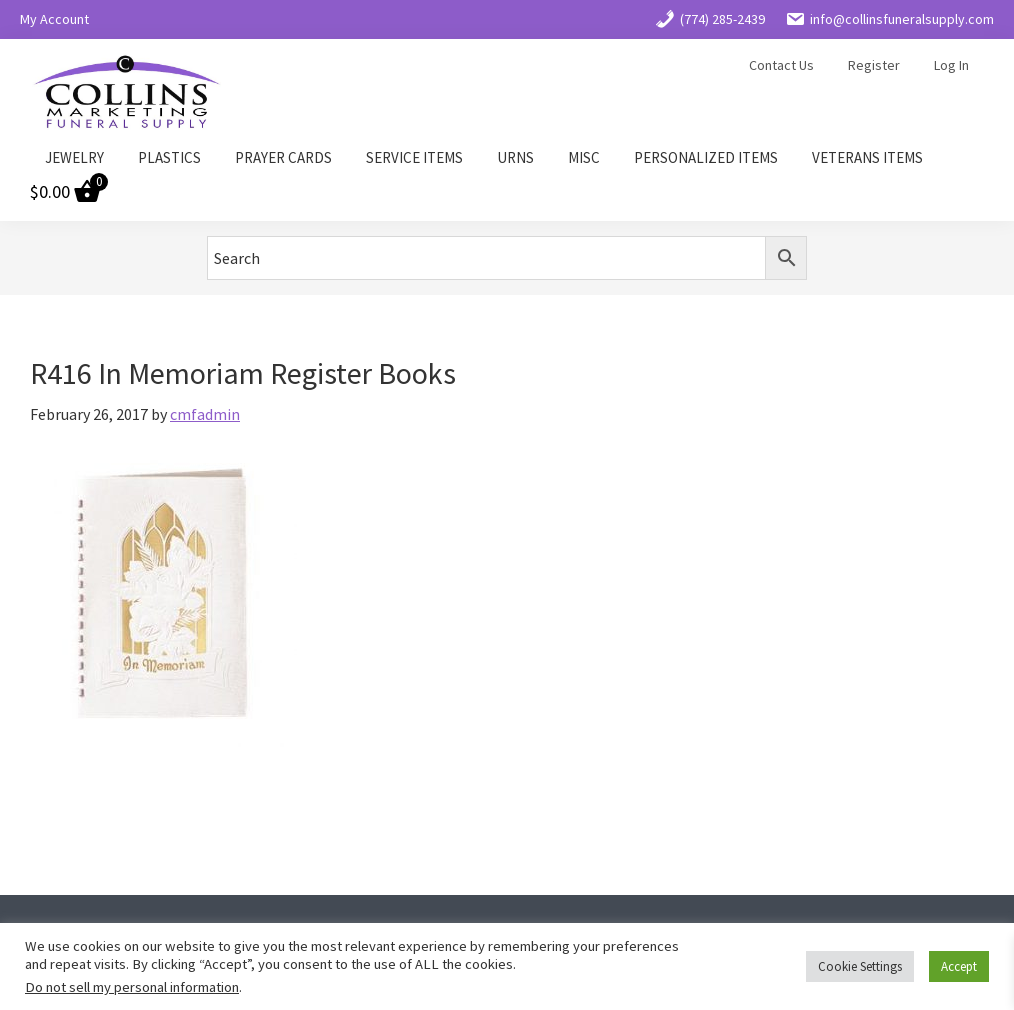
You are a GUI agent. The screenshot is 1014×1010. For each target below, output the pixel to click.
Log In (951, 65)
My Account (54, 19)
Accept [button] (959, 966)
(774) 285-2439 (710, 19)
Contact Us (781, 65)
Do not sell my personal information (132, 987)
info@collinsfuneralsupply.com (889, 19)
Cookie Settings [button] (860, 966)
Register (874, 65)
